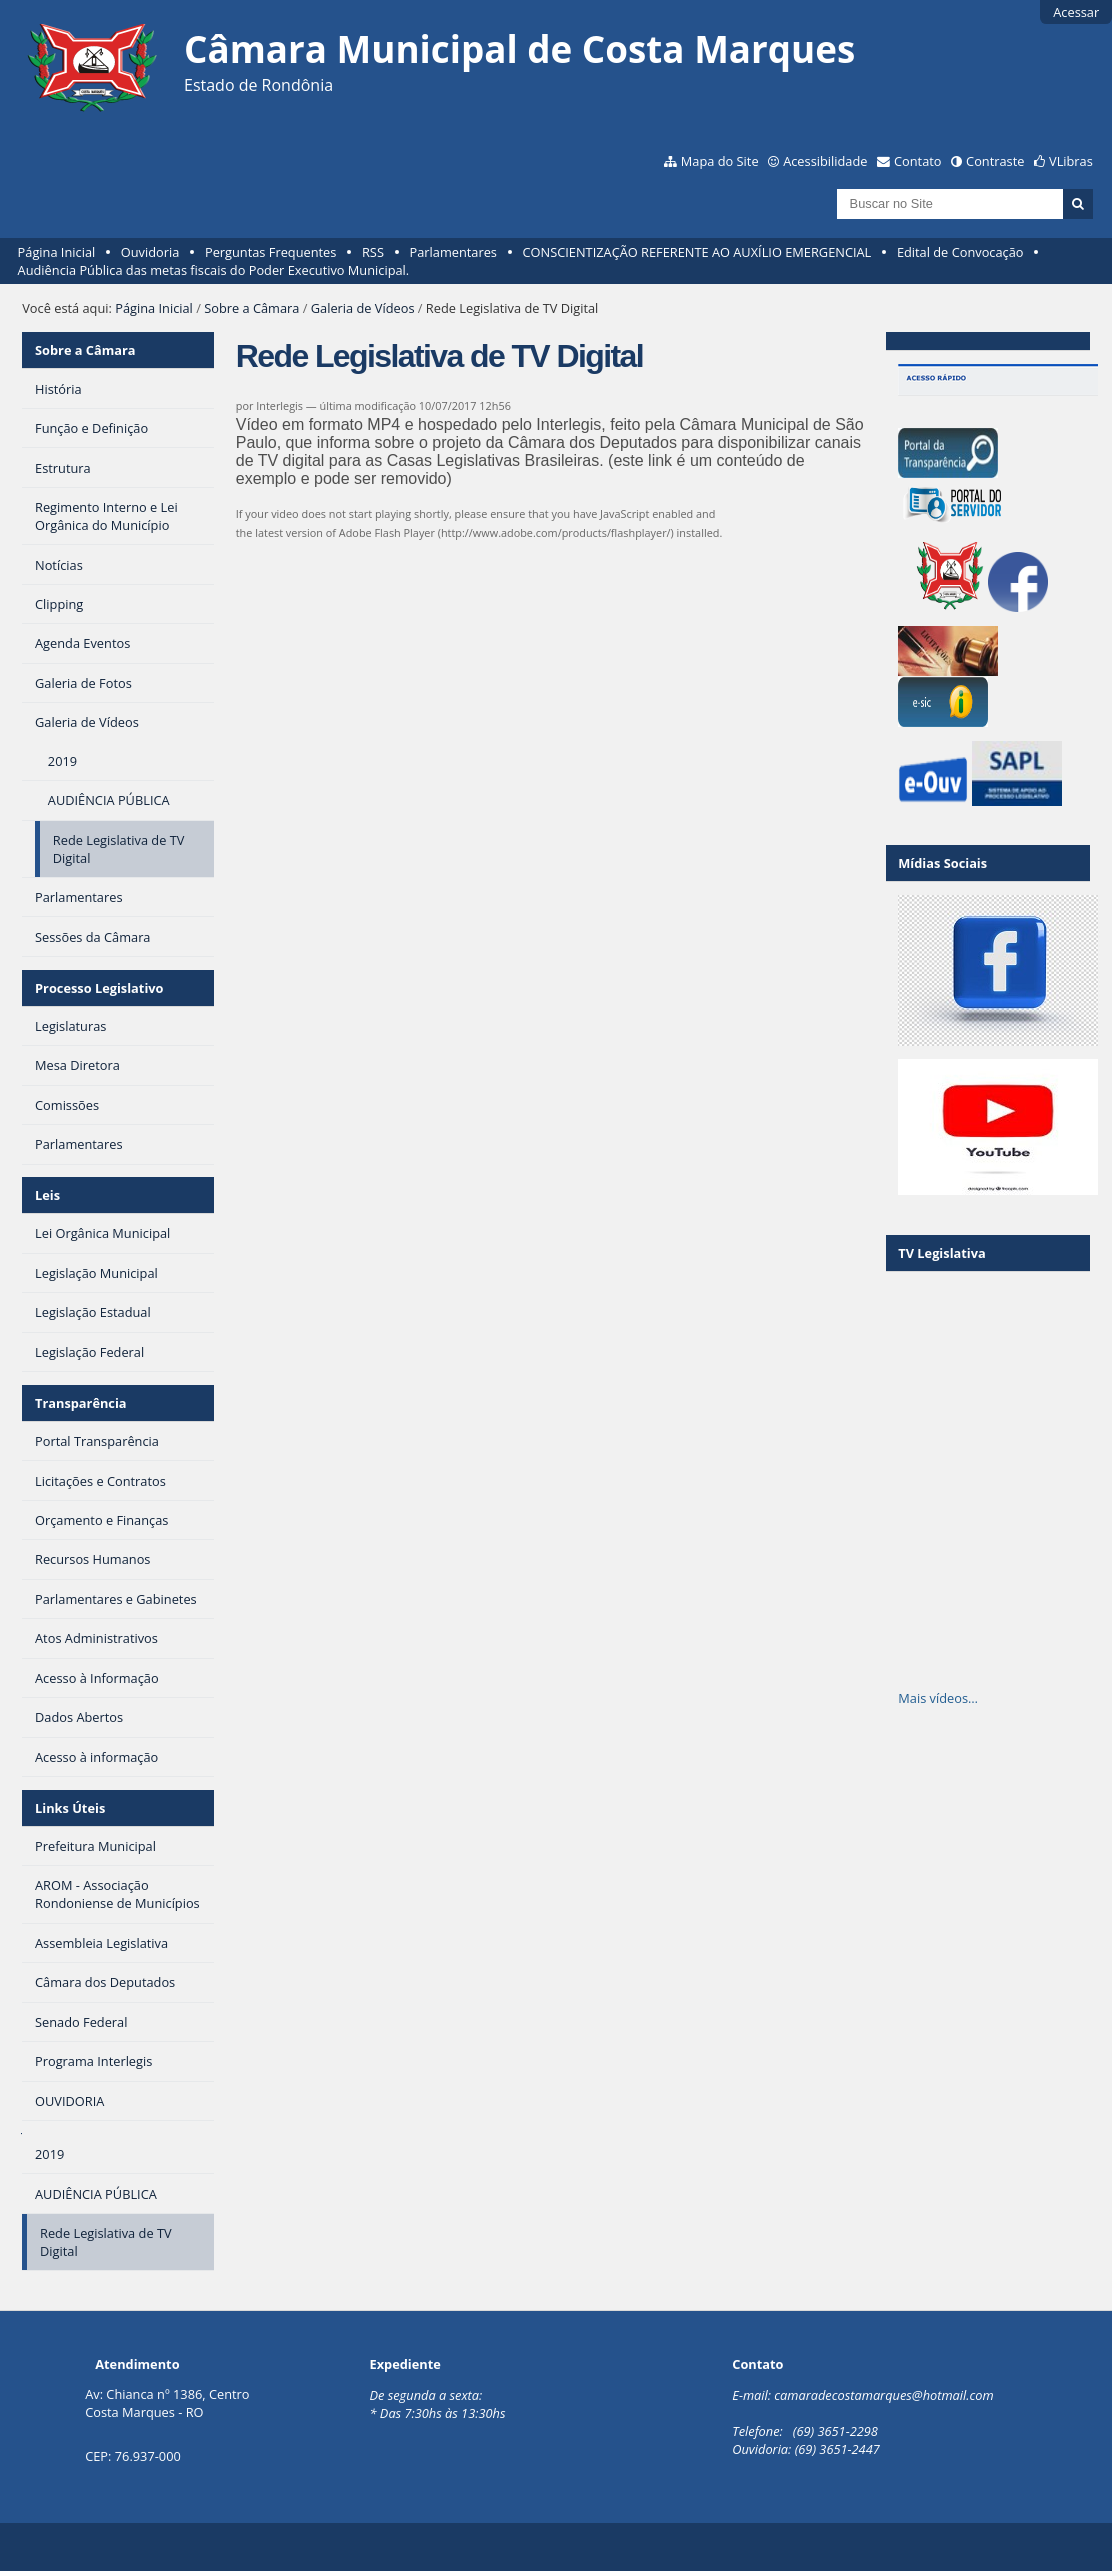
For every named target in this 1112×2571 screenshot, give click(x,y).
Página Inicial (57, 252)
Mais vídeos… (938, 1698)
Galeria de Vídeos (363, 308)
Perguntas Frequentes (270, 252)
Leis (47, 1195)
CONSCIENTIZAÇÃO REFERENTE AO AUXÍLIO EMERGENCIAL (697, 252)
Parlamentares (453, 252)
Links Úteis (70, 1808)
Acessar (1076, 12)
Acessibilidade (825, 161)
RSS (373, 252)
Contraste (995, 161)
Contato (918, 161)
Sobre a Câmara (251, 308)
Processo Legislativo (99, 988)
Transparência (81, 1403)
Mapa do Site (720, 161)
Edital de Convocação (960, 252)
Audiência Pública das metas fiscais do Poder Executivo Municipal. (214, 270)
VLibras (1071, 161)
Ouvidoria (150, 252)
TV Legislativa (941, 1253)
